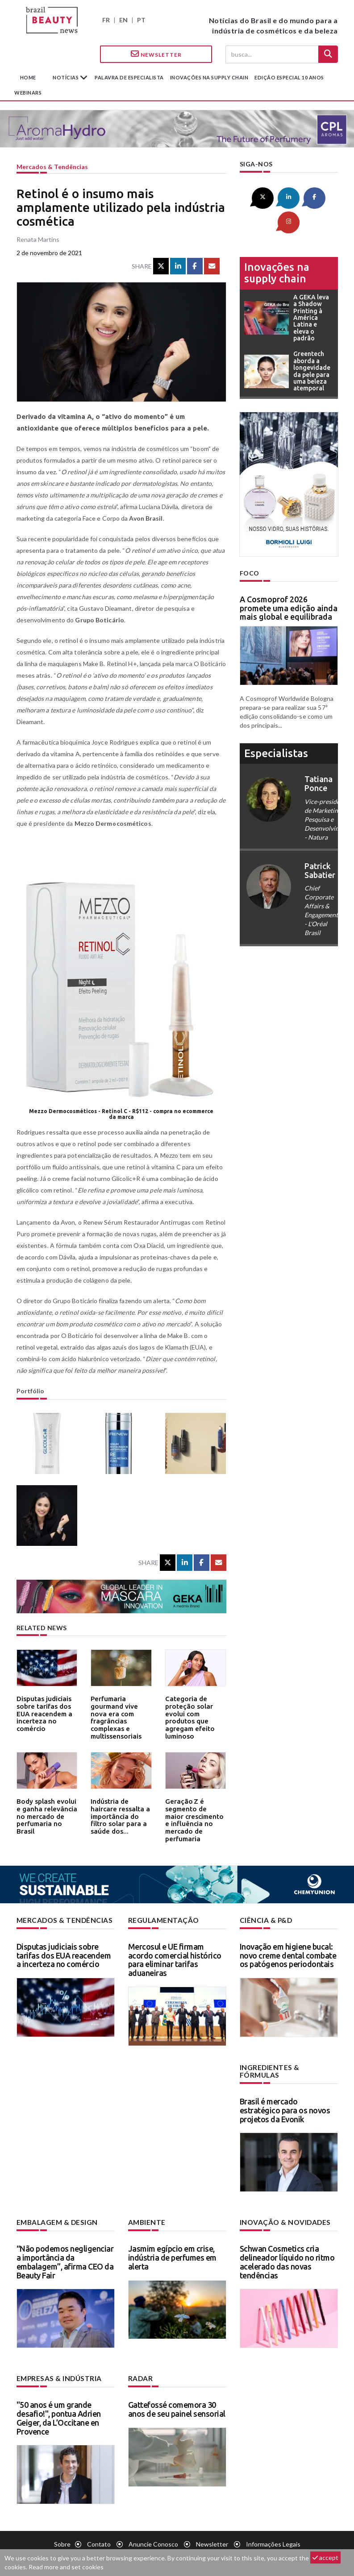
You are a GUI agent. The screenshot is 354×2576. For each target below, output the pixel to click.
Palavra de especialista (129, 77)
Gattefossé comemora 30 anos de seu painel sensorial (176, 2399)
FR (106, 20)
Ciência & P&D (264, 1920)
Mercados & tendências (52, 166)
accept (325, 2557)
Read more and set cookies (66, 2567)
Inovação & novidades (282, 2213)
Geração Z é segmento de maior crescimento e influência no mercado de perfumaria (192, 1817)
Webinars (28, 92)
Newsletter (156, 54)
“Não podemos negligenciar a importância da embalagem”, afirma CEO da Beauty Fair (65, 2252)
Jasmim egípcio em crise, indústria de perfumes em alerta (172, 2247)
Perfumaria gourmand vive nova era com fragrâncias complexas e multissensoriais (119, 1711)
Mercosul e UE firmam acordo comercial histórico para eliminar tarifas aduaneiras (174, 1958)
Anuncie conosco (153, 2534)
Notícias (66, 77)
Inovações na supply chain (209, 77)
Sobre (62, 2534)
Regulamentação (160, 1920)
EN (123, 20)
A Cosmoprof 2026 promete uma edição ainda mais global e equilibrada (288, 581)
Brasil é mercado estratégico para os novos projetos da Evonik (285, 2101)
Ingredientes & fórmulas (286, 2066)
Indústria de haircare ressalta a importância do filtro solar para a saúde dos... (120, 1814)
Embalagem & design (54, 2213)
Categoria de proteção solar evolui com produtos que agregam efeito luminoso (195, 1711)
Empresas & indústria (56, 2368)
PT (141, 20)
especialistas (276, 727)
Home (28, 77)
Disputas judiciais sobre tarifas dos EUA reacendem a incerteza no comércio (46, 1711)
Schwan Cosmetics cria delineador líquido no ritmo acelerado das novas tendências (287, 2252)
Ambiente (145, 2213)
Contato (99, 2534)
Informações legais (273, 2534)
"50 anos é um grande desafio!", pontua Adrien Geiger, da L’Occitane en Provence (59, 2407)
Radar (139, 2368)
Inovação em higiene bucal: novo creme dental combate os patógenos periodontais (288, 1954)
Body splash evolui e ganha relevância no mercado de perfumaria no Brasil (45, 1810)
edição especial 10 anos (289, 77)
